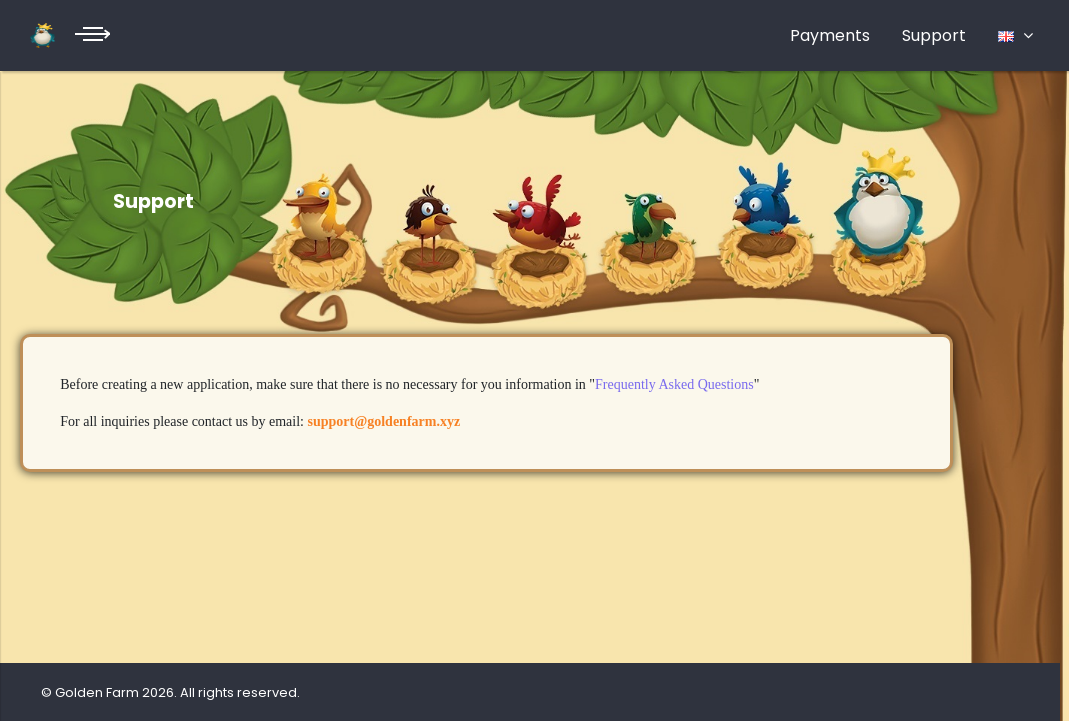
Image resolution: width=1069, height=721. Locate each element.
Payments (830, 35)
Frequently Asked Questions (674, 384)
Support (934, 35)
